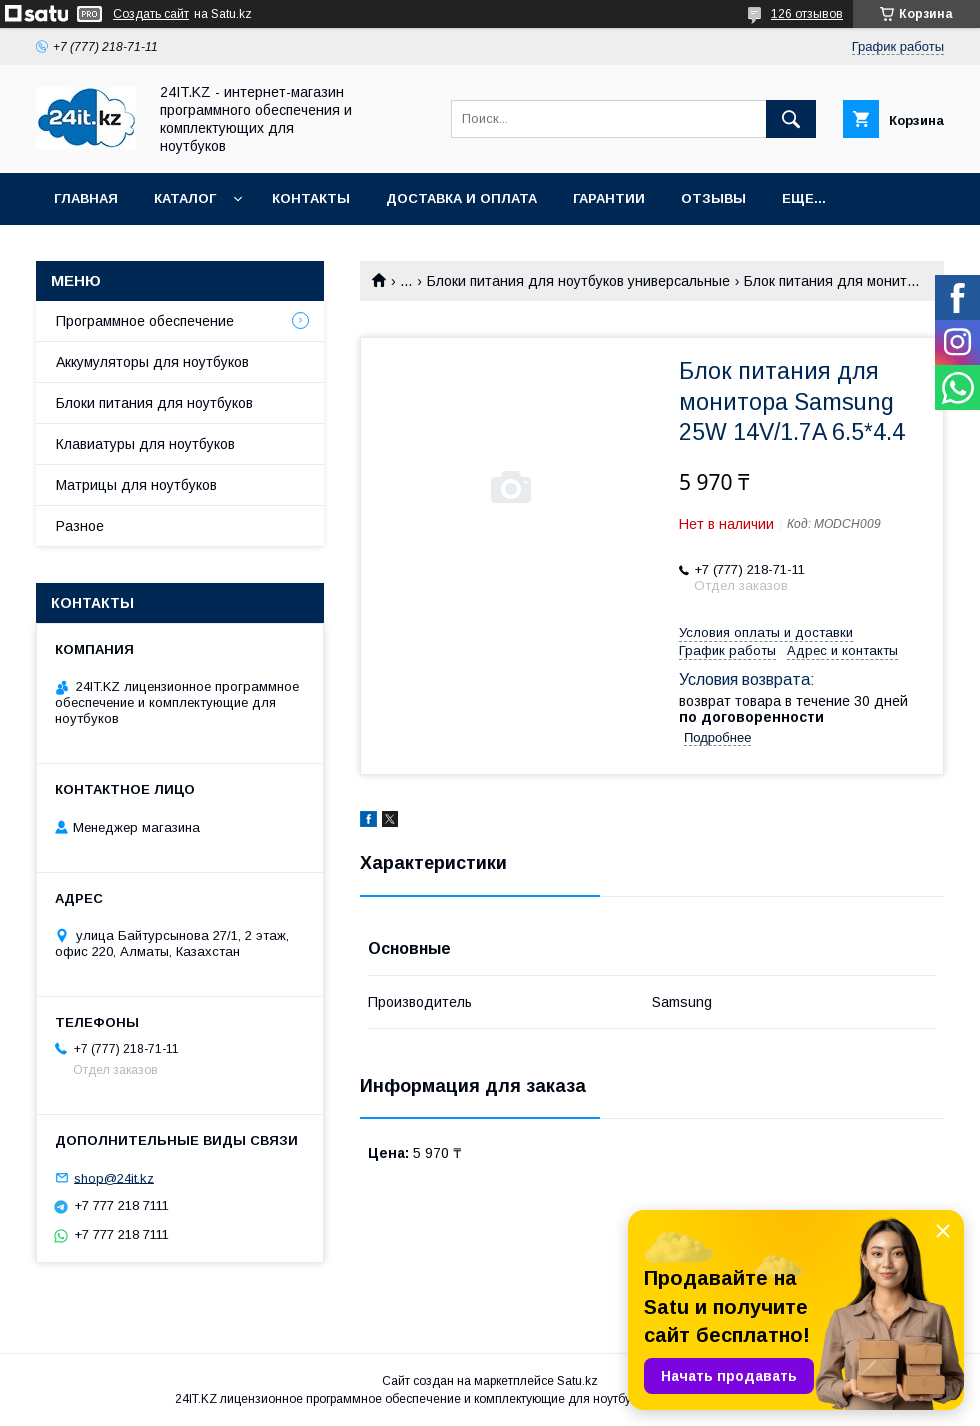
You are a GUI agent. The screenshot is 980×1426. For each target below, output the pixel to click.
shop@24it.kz (114, 1177)
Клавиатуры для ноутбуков (145, 444)
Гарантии (609, 198)
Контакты (311, 198)
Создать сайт (151, 14)
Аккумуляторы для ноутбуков (152, 362)
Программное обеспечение (145, 321)
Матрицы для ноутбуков (136, 485)
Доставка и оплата (461, 198)
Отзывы (713, 198)
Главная (86, 198)
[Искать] (791, 119)
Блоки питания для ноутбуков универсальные (578, 281)
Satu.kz (577, 1381)
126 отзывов (807, 14)
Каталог (185, 198)
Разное (80, 526)
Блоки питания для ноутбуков (154, 403)
